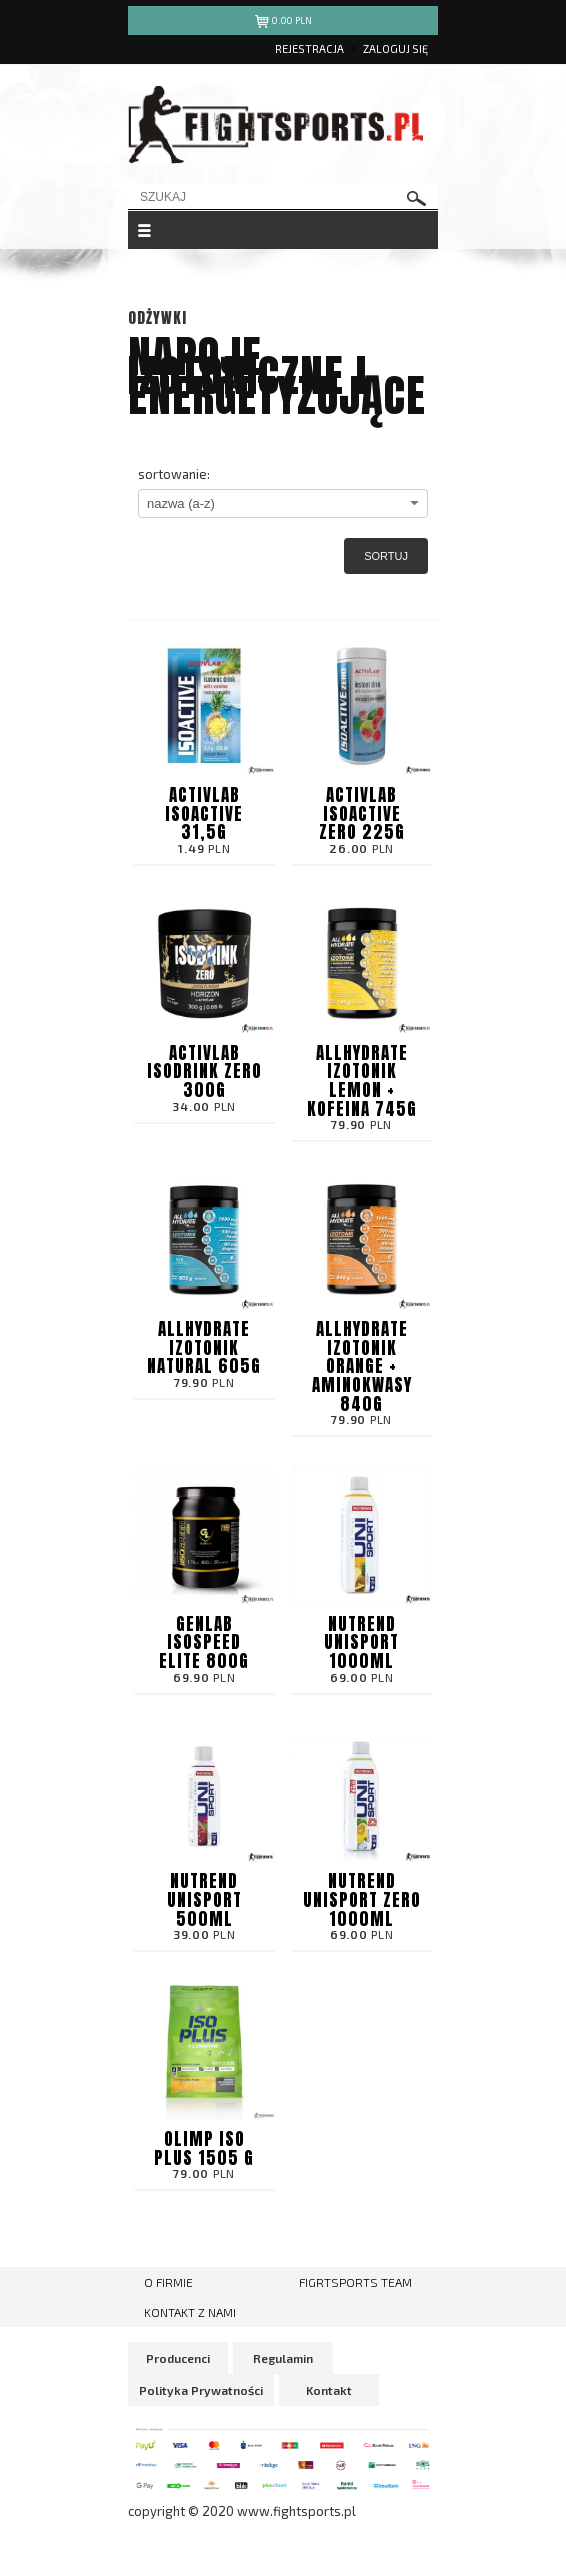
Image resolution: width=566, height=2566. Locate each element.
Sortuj (386, 556)
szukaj (417, 198)
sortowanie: (174, 474)
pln (283, 23)
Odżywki (157, 317)
